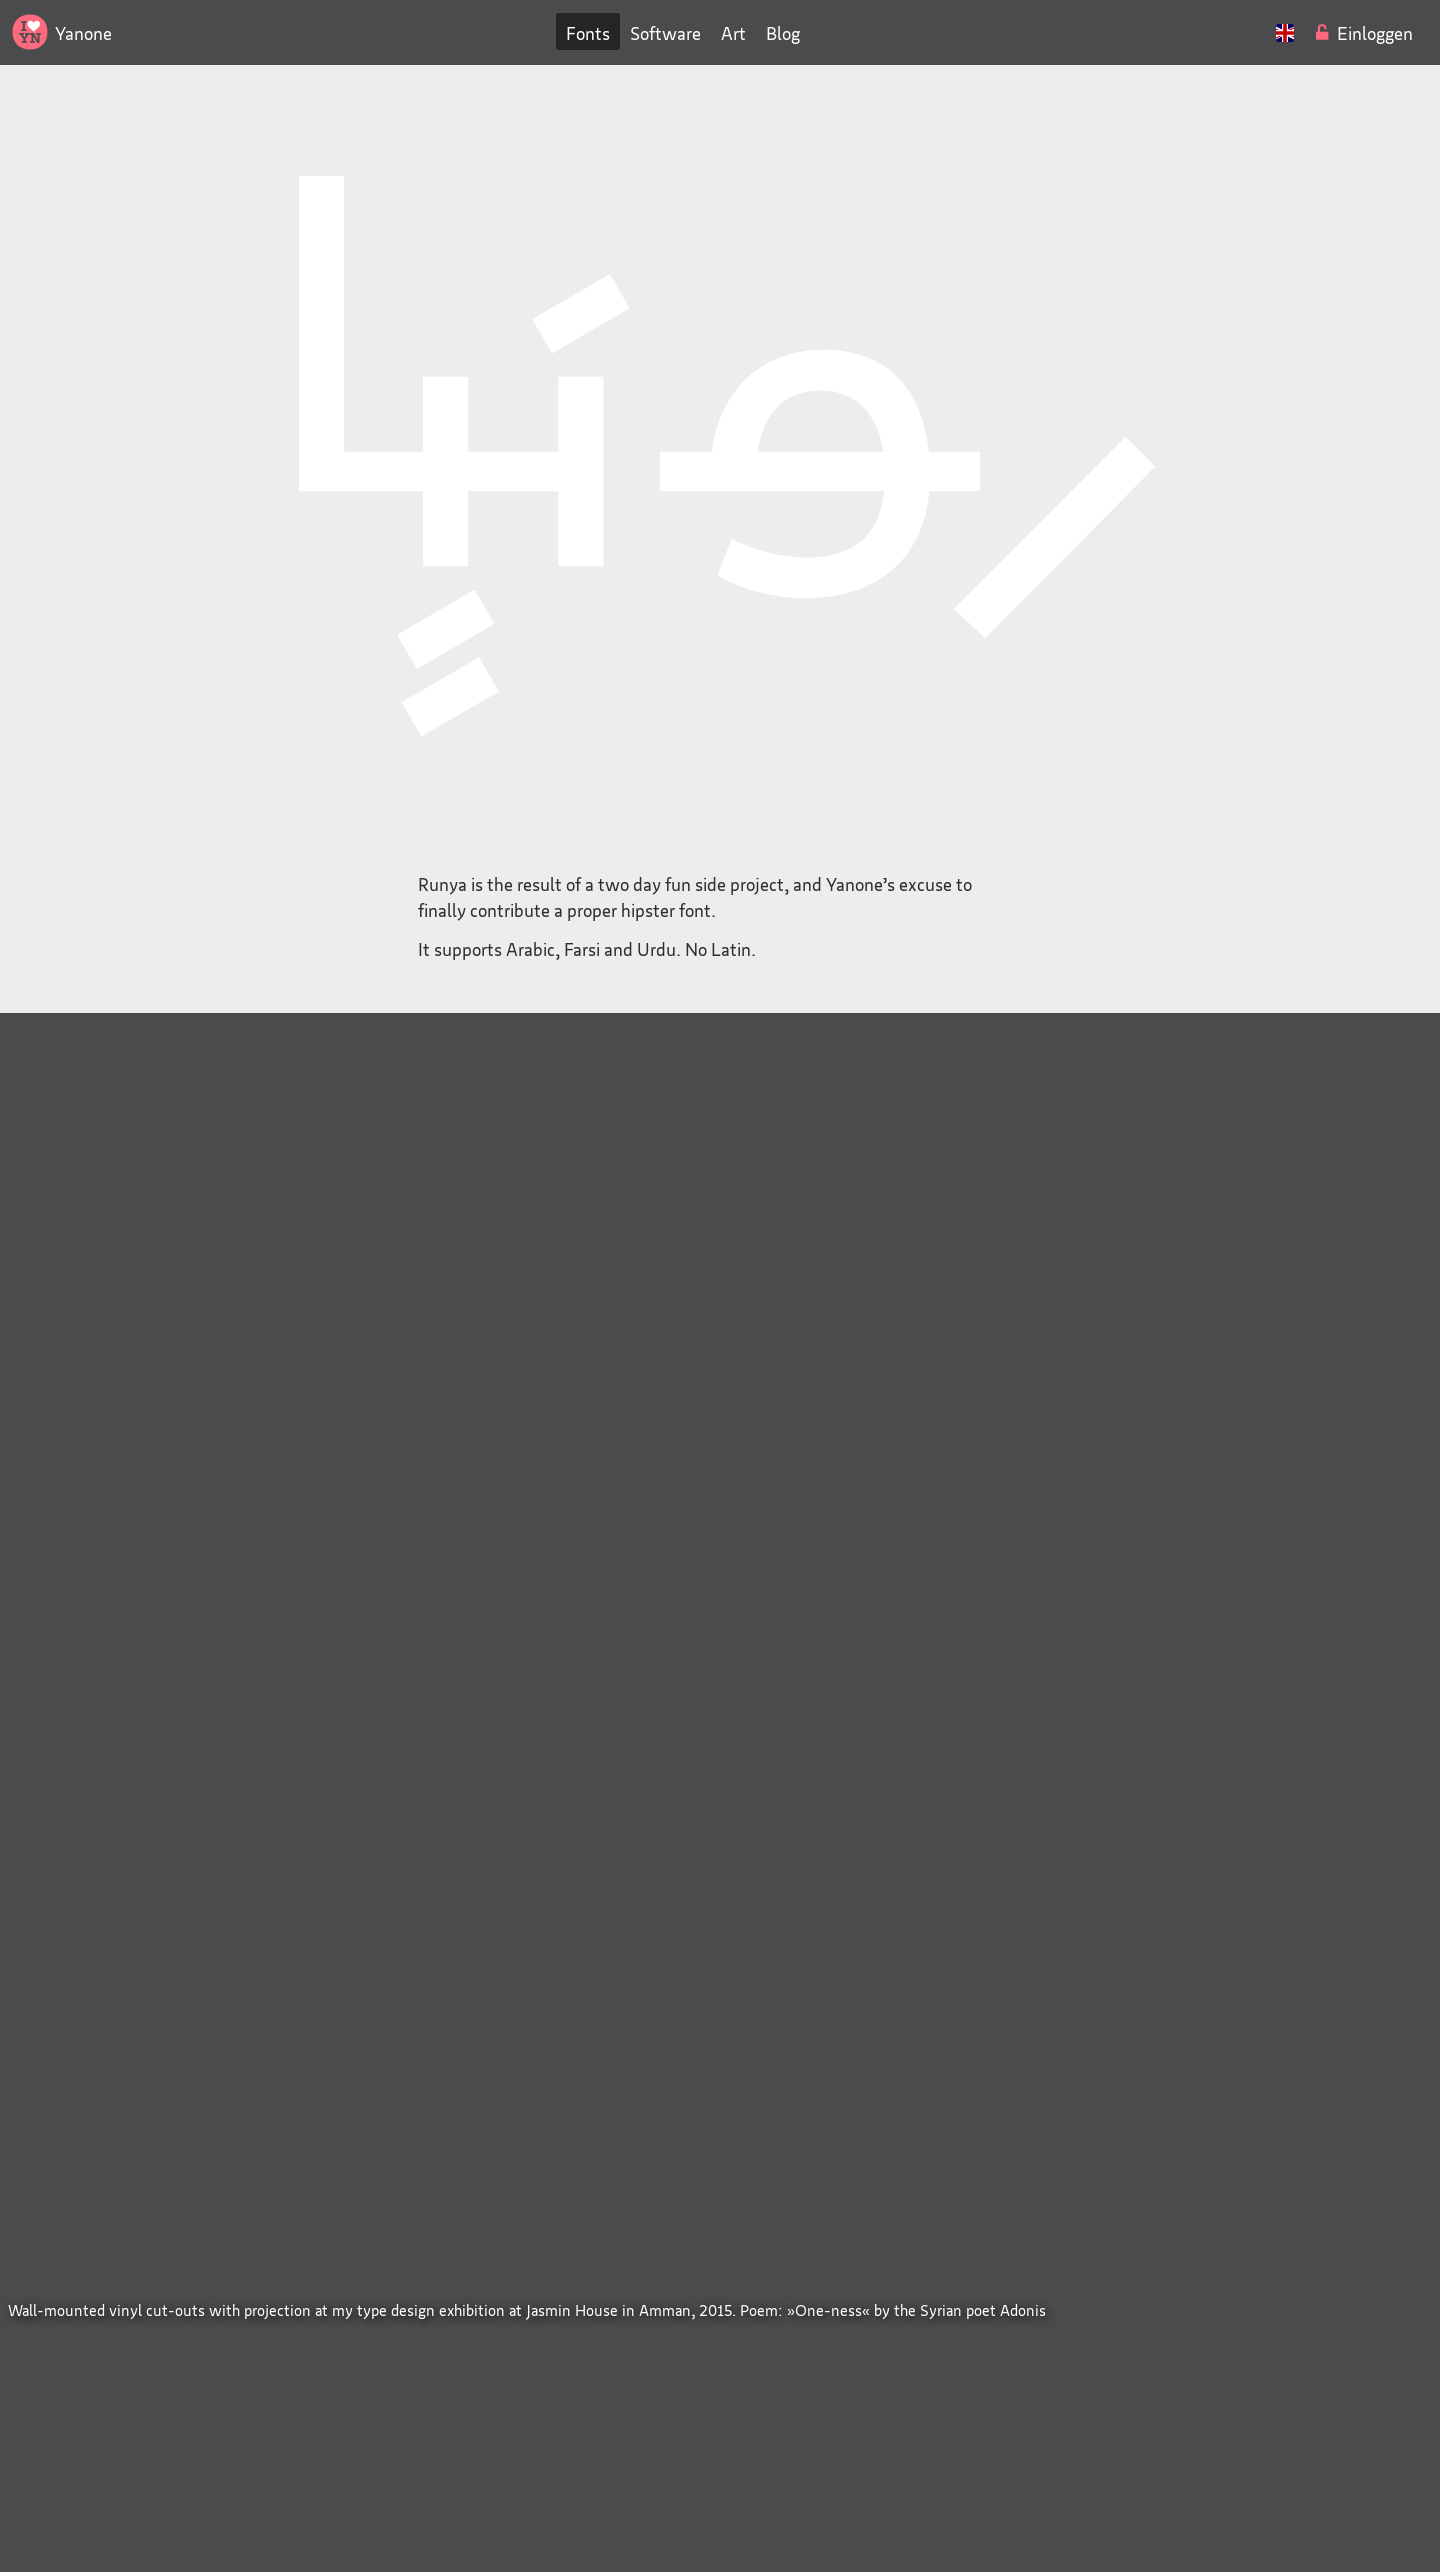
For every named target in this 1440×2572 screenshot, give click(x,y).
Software (665, 32)
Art (733, 32)
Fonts (588, 32)
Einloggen (1375, 32)
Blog (783, 32)
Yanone (83, 32)
